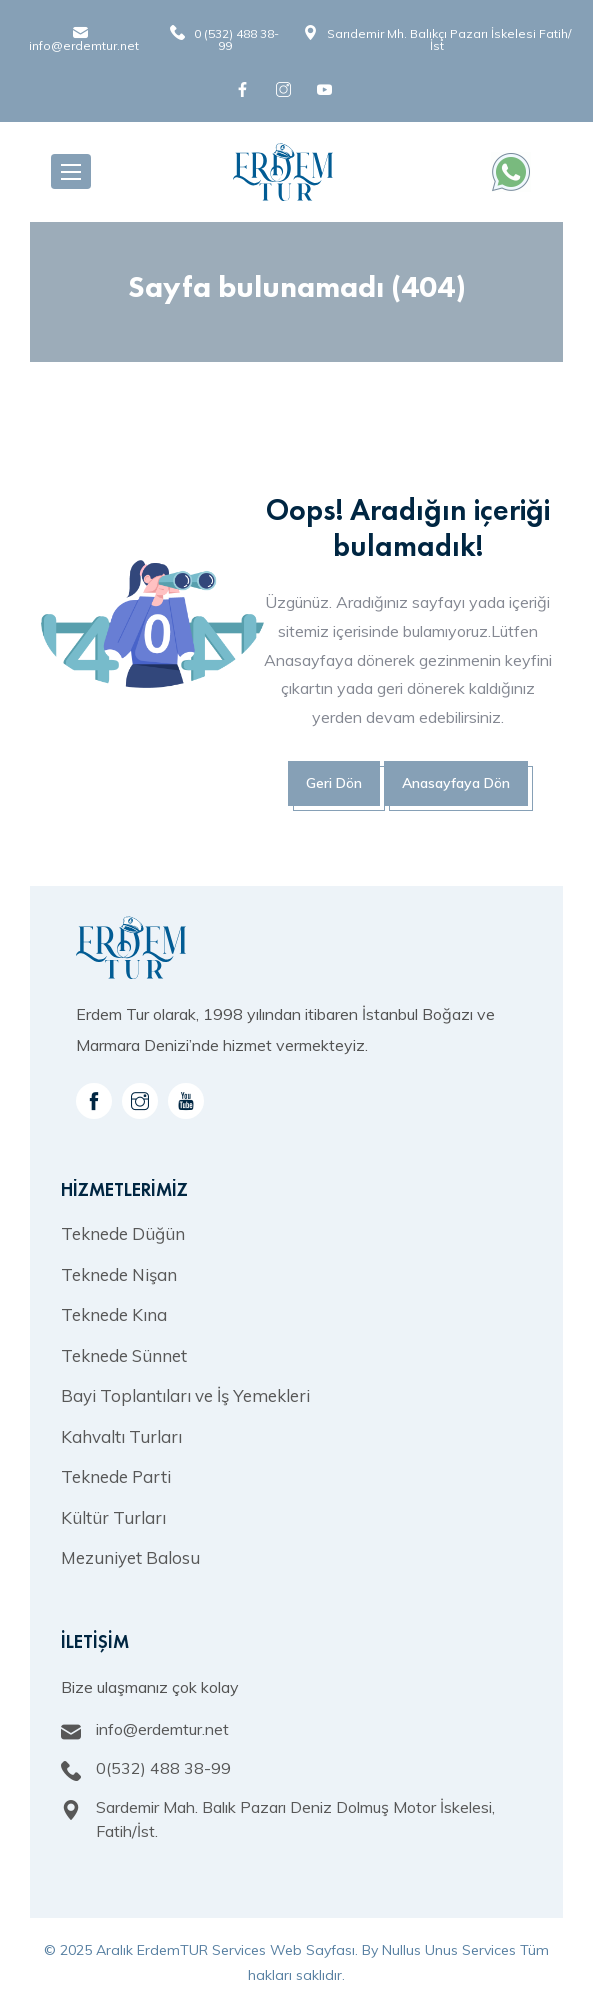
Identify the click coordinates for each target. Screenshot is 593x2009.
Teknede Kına (114, 1314)
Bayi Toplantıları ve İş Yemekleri (185, 1395)
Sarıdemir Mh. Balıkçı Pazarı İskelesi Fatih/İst (449, 39)
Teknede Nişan (119, 1274)
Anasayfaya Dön (456, 783)
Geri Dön (334, 783)
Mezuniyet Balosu (130, 1557)
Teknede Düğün (123, 1233)
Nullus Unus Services (449, 1950)
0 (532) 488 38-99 (236, 39)
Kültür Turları (113, 1517)
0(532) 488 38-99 (163, 1768)
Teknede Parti (116, 1476)
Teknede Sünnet (124, 1355)
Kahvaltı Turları (121, 1436)
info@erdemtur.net (84, 45)
